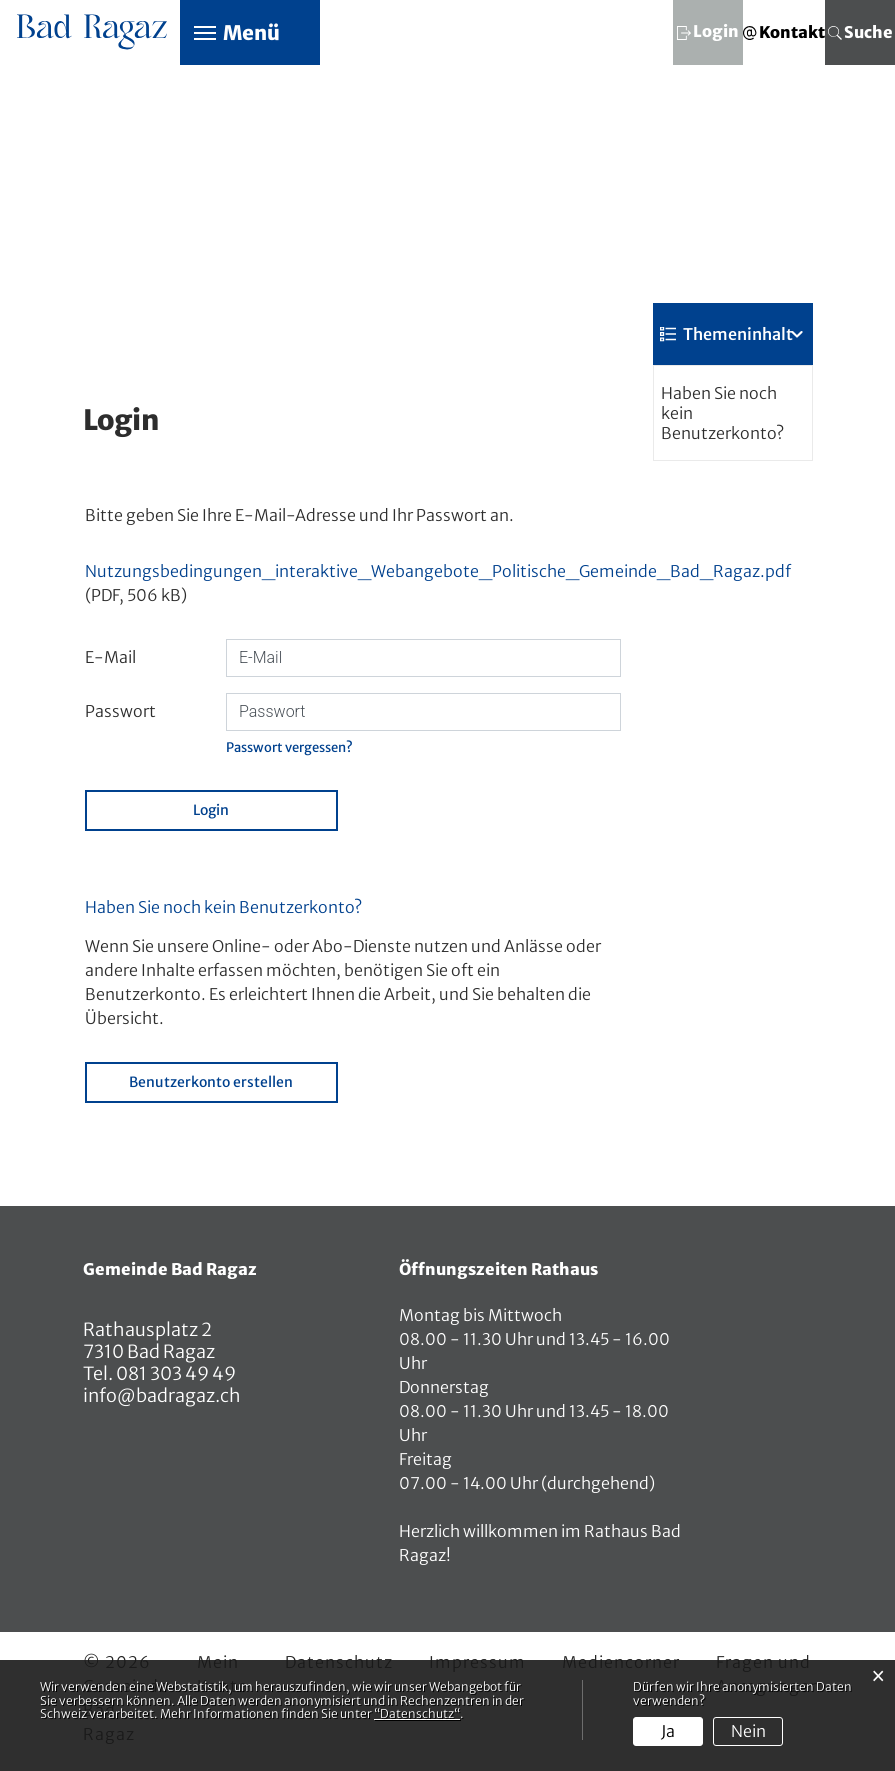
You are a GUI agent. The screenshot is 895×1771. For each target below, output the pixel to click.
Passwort (120, 712)
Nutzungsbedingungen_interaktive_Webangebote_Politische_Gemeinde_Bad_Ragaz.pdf (438, 571)
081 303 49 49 (174, 1374)
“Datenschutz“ (417, 1713)
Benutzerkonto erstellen (211, 1083)
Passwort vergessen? (289, 747)
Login (211, 811)
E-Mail (110, 658)
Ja (668, 1731)
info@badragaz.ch (162, 1396)
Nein (748, 1731)
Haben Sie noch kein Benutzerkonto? (722, 413)
